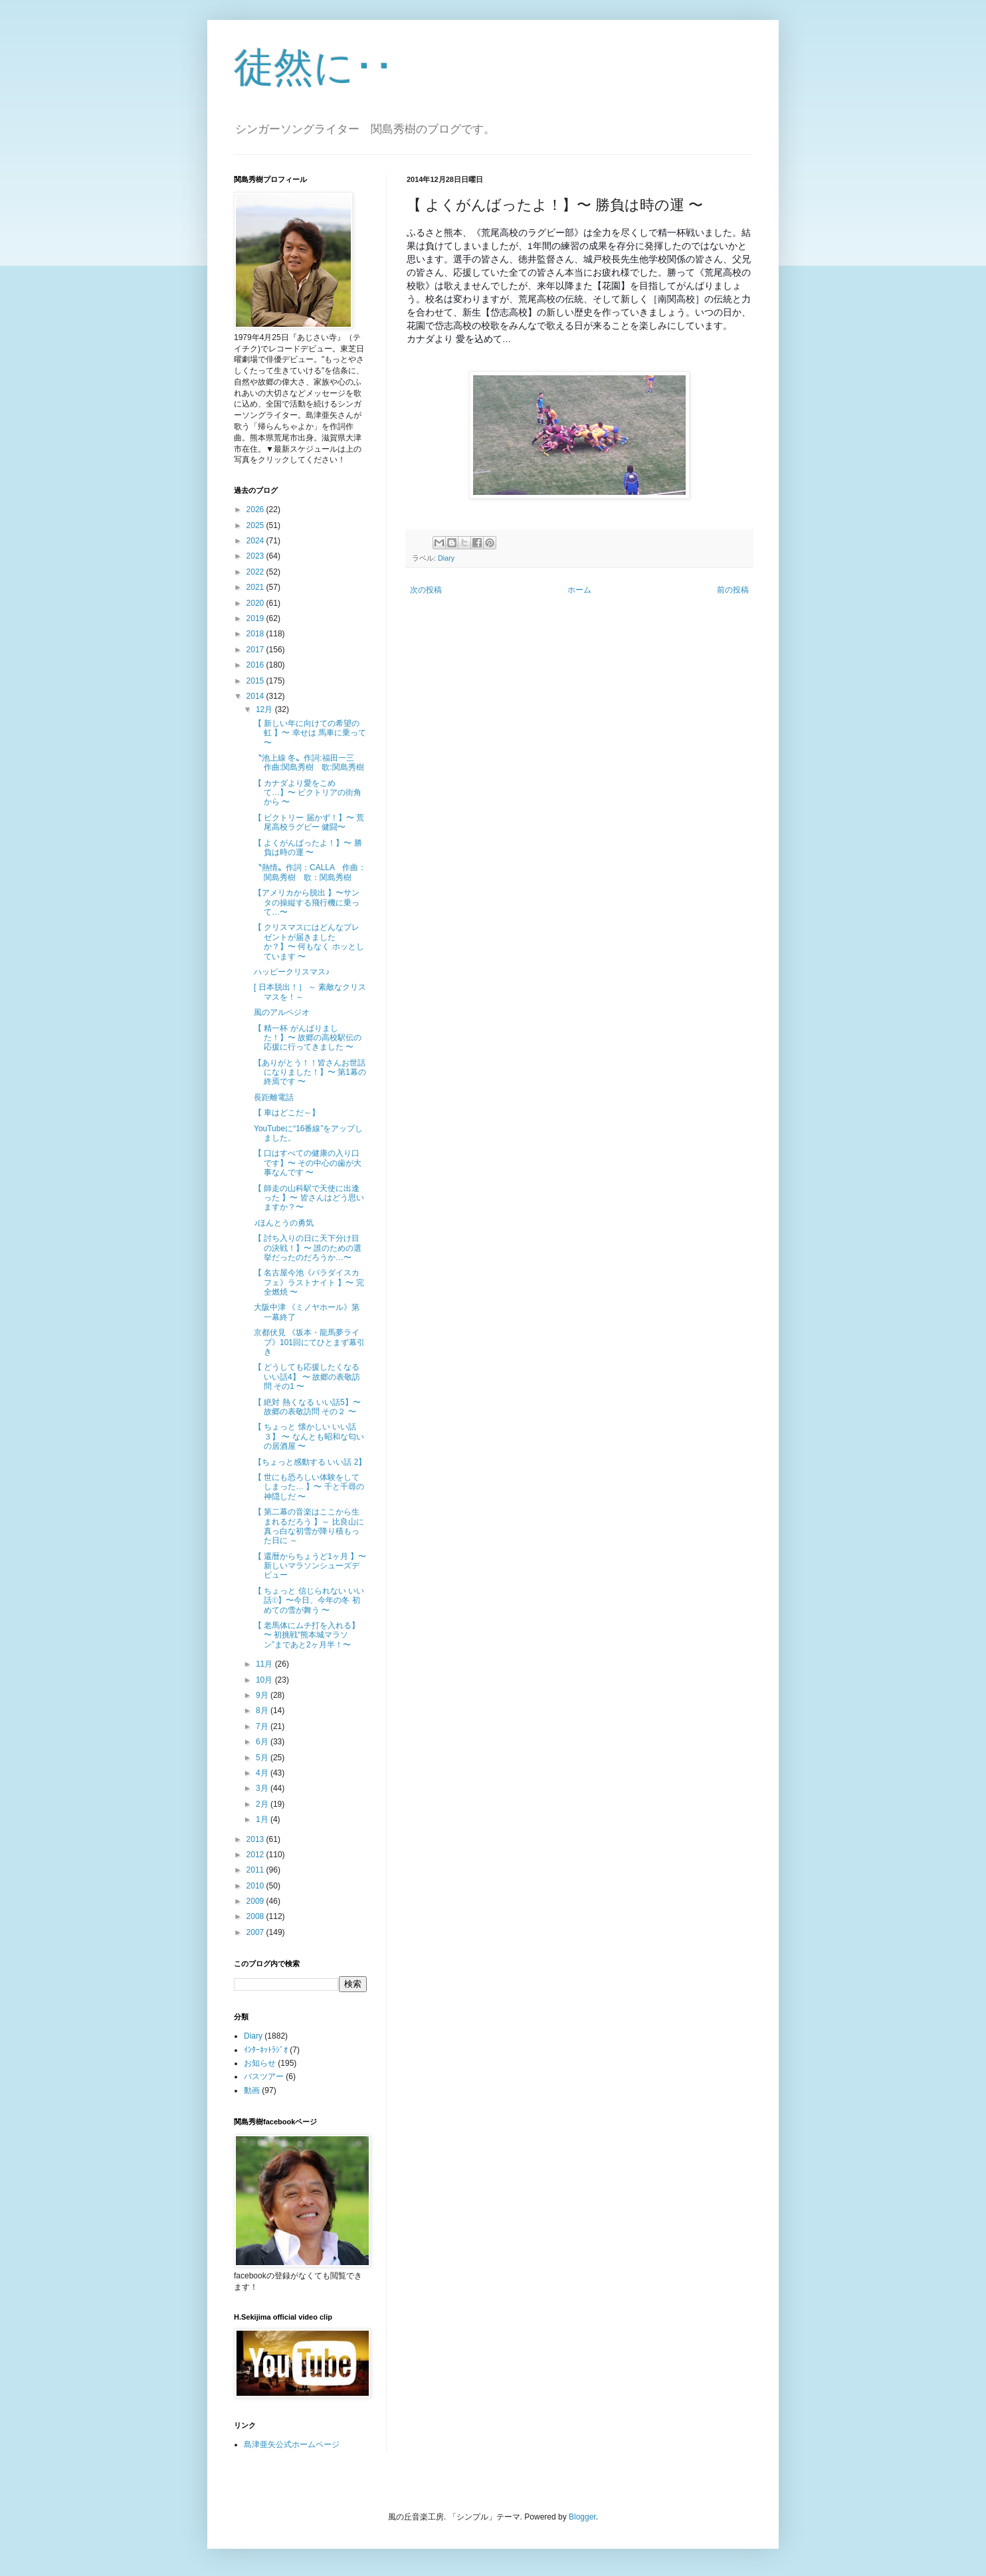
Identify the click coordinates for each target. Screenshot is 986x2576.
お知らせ (260, 2063)
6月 (263, 1741)
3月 (263, 1788)
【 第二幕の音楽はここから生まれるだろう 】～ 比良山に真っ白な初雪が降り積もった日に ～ (309, 1526)
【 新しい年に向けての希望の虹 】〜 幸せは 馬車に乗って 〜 (310, 733)
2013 (256, 1839)
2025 (256, 525)
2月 (263, 1804)
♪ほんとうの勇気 (284, 1223)
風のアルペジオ (282, 1012)
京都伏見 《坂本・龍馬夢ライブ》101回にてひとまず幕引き (309, 1342)
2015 (256, 681)
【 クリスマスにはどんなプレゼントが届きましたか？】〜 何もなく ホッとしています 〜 (309, 942)
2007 (256, 1932)
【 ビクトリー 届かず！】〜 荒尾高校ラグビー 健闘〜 (309, 822)
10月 (265, 1680)
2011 (256, 1870)
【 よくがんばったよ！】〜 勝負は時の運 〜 (308, 847)
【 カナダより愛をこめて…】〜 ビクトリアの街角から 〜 (307, 793)
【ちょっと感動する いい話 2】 (310, 1462)
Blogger (582, 2517)
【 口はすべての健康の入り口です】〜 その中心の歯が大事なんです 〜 (307, 1163)
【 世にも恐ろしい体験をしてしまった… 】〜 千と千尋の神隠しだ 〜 (309, 1487)
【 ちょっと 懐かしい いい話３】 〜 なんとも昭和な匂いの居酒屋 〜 (309, 1436)
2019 (256, 618)
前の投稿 (733, 590)
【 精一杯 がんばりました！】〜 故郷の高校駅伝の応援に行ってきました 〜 (307, 1038)
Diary (446, 558)
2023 (256, 556)
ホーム (579, 590)
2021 (256, 587)
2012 (256, 1854)
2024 (256, 540)
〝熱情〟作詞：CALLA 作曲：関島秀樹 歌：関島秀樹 (310, 872)
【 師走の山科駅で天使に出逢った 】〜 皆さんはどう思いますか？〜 (309, 1198)
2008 (256, 1916)
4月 (263, 1773)
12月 (265, 709)
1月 (263, 1819)
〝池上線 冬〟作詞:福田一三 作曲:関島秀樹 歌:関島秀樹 (309, 762)
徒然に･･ (314, 67)
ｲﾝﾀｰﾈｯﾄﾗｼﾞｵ (266, 2050)
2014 (256, 696)
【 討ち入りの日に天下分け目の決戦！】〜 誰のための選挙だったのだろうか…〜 (307, 1248)
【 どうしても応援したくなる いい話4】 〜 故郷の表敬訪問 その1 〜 (307, 1376)
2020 (256, 603)
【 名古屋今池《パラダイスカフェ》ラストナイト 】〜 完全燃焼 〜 (309, 1282)
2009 (256, 1901)
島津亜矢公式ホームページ (292, 2444)
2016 (256, 665)
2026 (256, 509)
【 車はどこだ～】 (287, 1112)
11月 (265, 1664)
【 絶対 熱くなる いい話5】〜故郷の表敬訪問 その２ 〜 (307, 1407)
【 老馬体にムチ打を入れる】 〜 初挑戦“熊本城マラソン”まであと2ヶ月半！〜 (306, 1635)
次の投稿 (426, 590)
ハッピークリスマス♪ (292, 971)
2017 (256, 649)
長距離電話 (274, 1097)
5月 (263, 1757)
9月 (263, 1695)
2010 (256, 1885)
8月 (263, 1710)
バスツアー (264, 2076)
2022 (256, 572)
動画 (252, 2090)
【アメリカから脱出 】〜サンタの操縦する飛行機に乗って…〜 (306, 902)
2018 (256, 633)
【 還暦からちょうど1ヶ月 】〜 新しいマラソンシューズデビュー (310, 1566)
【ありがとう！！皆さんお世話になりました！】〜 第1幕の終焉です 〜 (310, 1072)
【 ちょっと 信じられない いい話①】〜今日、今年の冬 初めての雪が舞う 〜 (309, 1600)
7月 (263, 1726)
